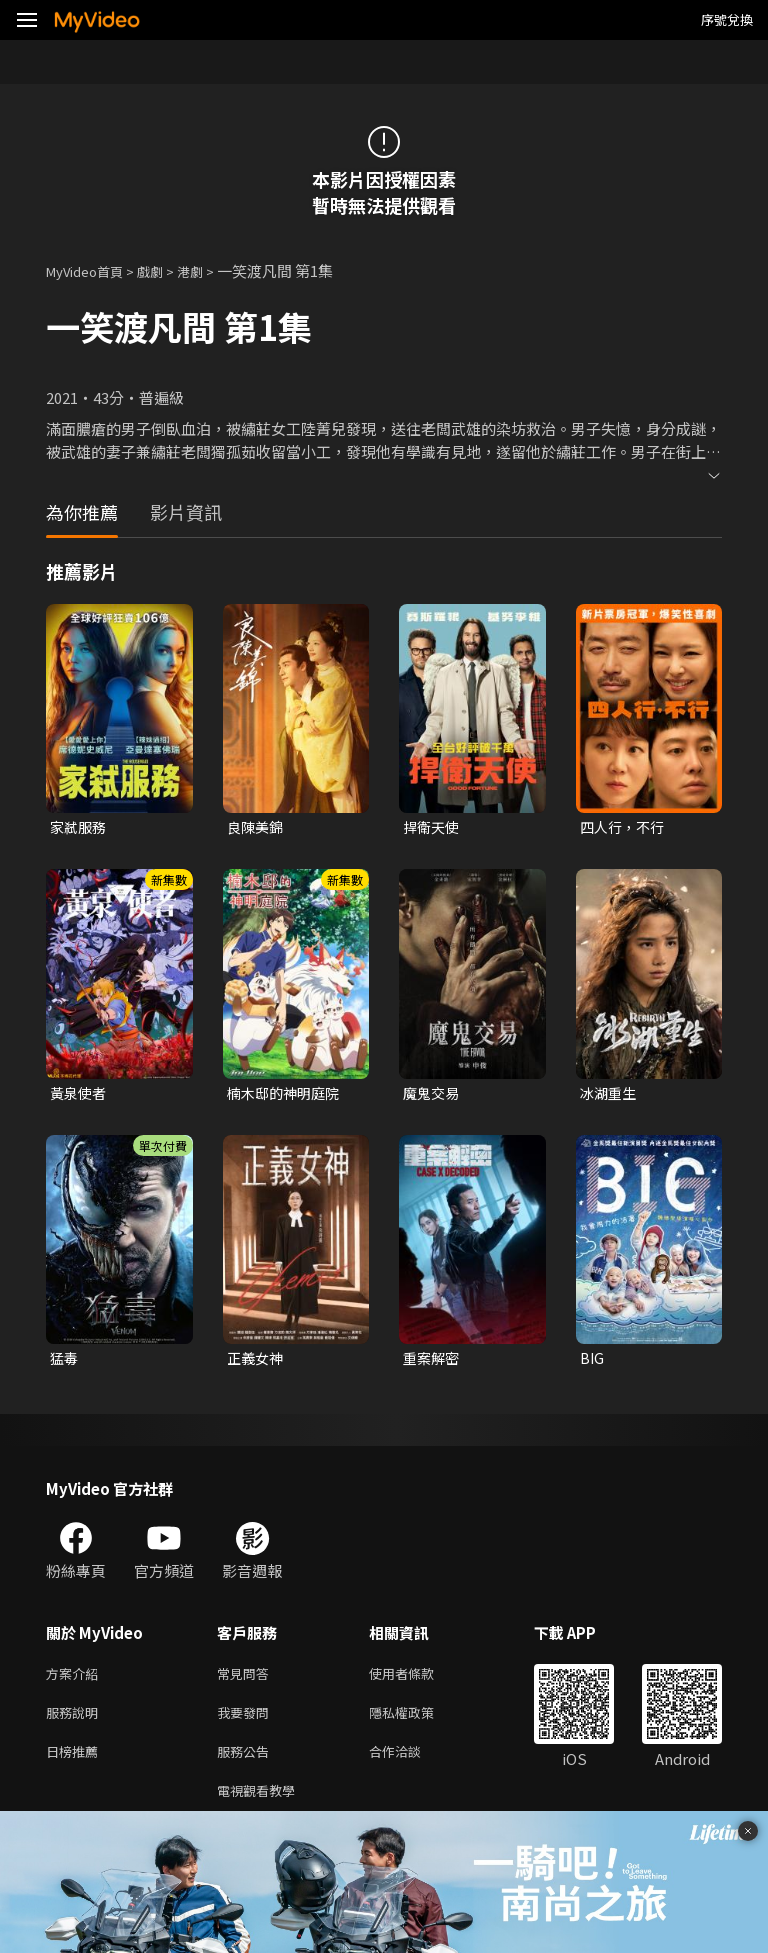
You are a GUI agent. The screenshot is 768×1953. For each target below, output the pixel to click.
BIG (592, 1362)
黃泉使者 (80, 1095)
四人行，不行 (625, 827)
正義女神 (257, 1362)
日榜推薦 (76, 1764)
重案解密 (433, 1362)
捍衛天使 (433, 827)
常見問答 (247, 1680)
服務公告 (247, 1764)
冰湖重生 (610, 1095)
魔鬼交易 (433, 1095)
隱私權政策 (418, 1722)
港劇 (210, 270)
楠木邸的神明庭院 (287, 1095)
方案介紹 (76, 1680)
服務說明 (76, 1722)
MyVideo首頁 (91, 270)
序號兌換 (727, 19)
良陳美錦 (257, 827)
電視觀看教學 (262, 1806)
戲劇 (166, 270)
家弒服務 (80, 827)
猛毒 (65, 1362)
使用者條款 (418, 1680)
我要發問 (247, 1722)
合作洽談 (411, 1764)
